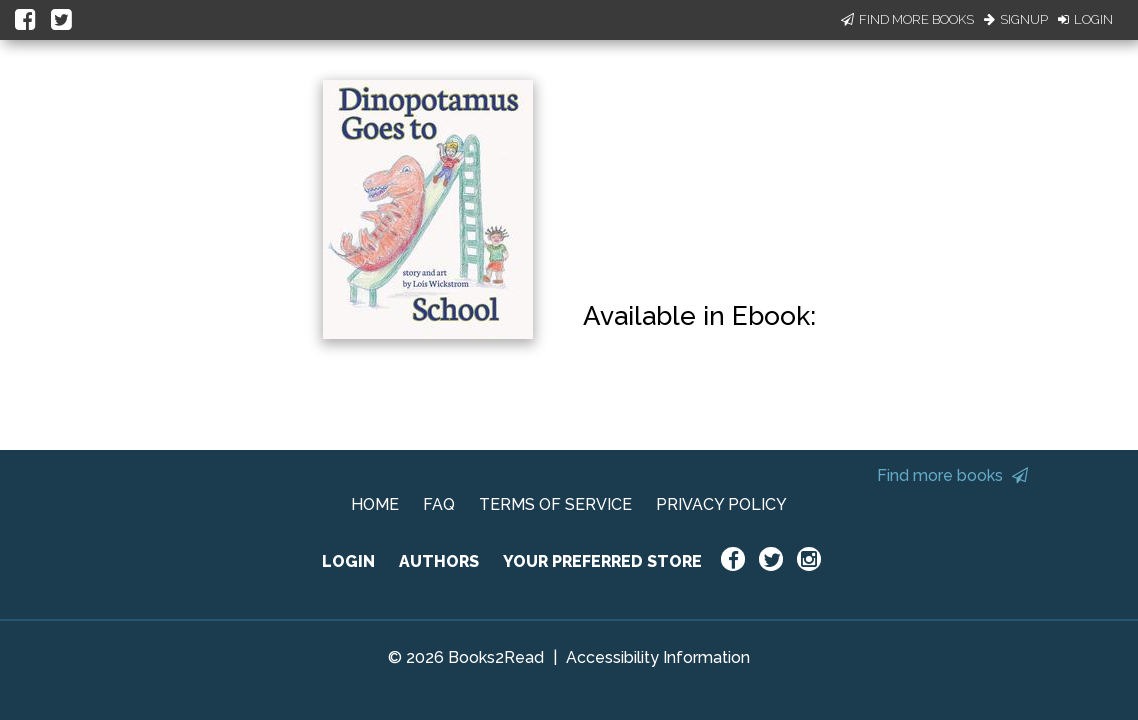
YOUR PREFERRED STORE (602, 561)
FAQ (439, 504)
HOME (375, 504)
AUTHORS (439, 561)
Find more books (952, 475)
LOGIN (348, 561)
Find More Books (907, 19)
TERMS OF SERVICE (555, 504)
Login (1085, 19)
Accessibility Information (658, 657)
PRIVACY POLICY (721, 504)
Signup (1016, 19)
